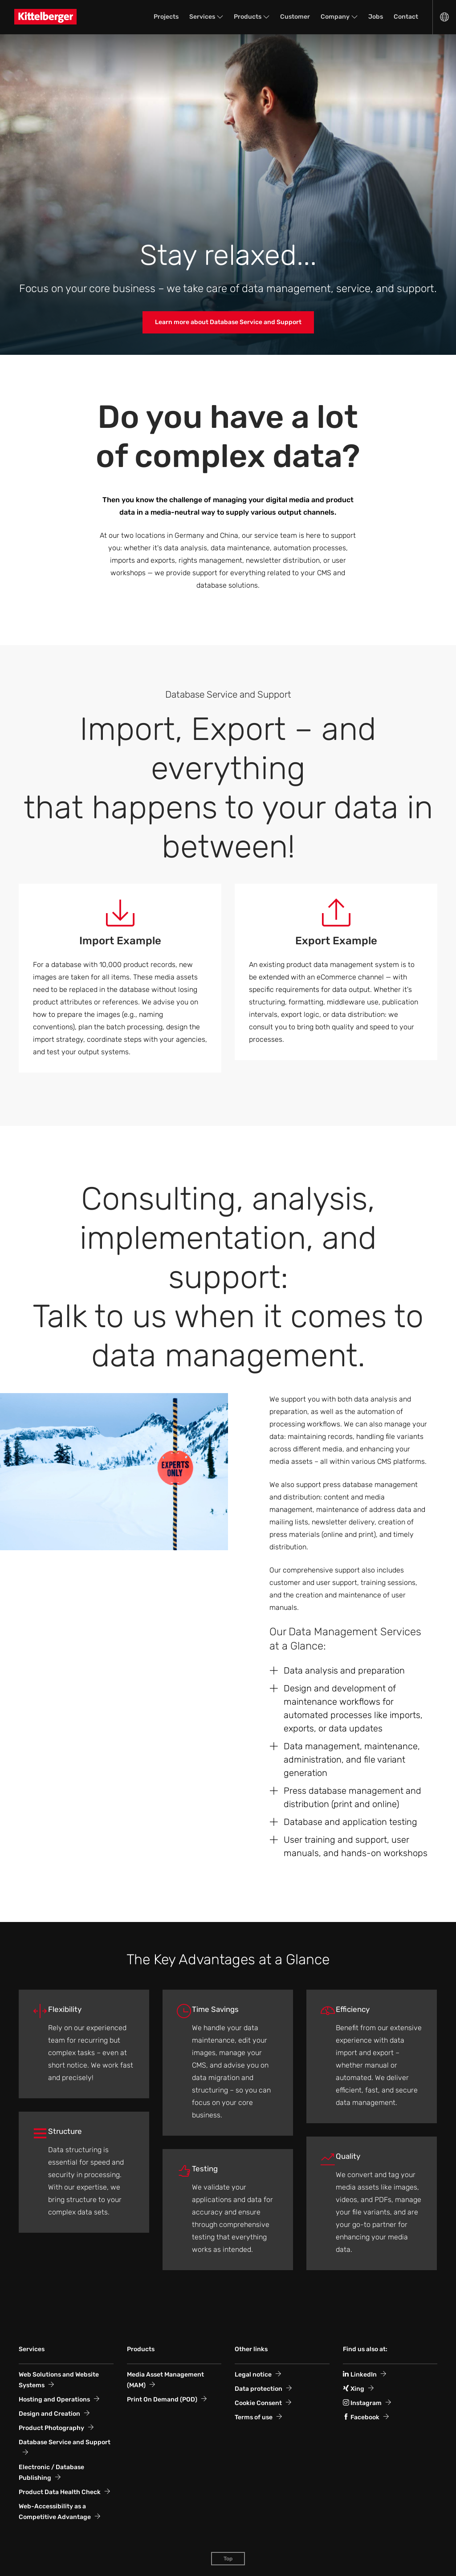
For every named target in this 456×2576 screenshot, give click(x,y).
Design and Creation (49, 2414)
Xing (353, 2389)
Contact (406, 16)
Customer (295, 16)
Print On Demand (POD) (162, 2399)
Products (247, 16)
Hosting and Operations (54, 2399)
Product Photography (51, 2428)
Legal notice (253, 2374)
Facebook (361, 2417)
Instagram (362, 2403)
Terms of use (254, 2417)
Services (202, 16)
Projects (166, 16)
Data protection (258, 2389)
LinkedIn (360, 2374)
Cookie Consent (258, 2403)
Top (228, 2559)
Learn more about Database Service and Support (228, 322)
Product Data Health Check (60, 2492)
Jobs (375, 16)
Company (335, 16)
